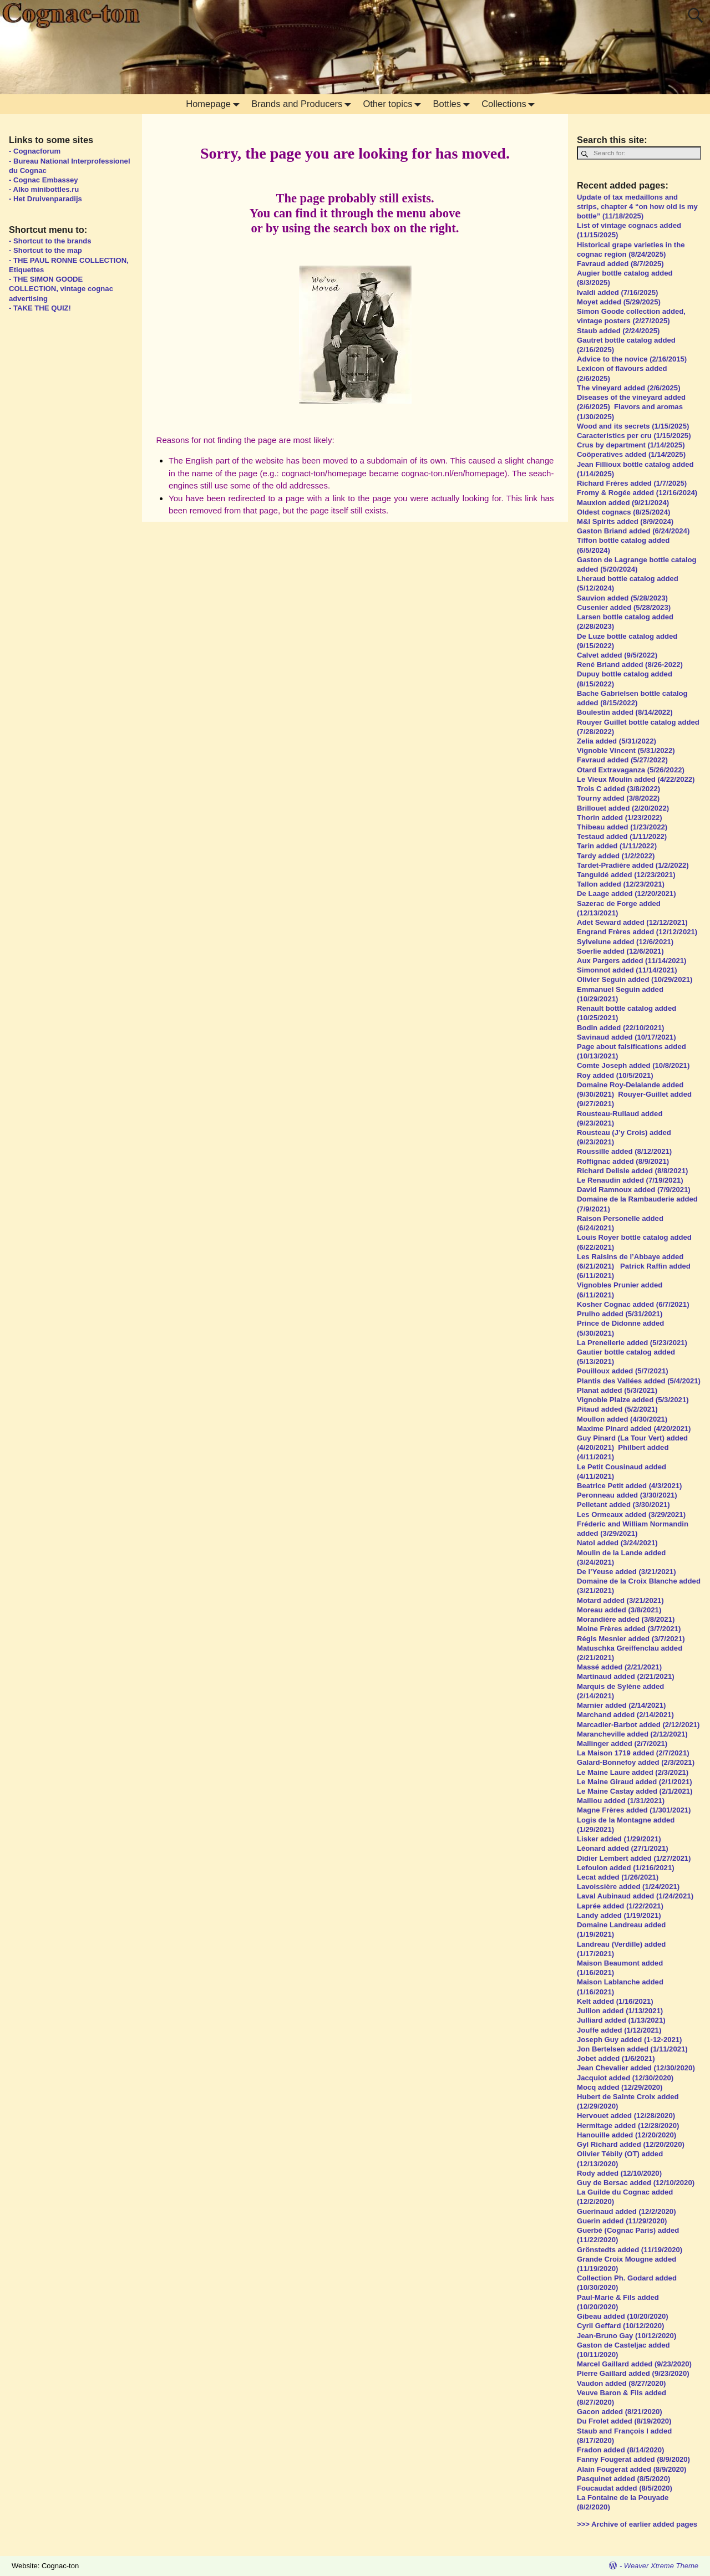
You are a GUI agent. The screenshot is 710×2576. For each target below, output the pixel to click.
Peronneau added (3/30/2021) (627, 1495)
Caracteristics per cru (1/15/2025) (634, 435)
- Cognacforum (34, 151)
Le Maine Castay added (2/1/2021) (634, 1791)
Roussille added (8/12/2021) (624, 1151)
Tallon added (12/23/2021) (621, 884)
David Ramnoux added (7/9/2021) (634, 1189)
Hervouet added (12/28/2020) (626, 2115)
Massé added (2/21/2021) (619, 1667)
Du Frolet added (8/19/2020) (624, 2421)
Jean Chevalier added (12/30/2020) (636, 2068)
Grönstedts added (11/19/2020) (629, 2250)
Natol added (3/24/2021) (617, 1543)
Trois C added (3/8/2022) (619, 789)
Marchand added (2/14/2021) (625, 1714)
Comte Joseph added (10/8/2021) (633, 1065)
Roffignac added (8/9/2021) (623, 1161)
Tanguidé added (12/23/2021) (626, 874)
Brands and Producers (303, 104)
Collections (510, 104)
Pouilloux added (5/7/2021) (622, 1371)
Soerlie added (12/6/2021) (620, 951)
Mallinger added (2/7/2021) (622, 1743)
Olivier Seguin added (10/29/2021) (634, 979)
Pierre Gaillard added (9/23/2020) (633, 2373)
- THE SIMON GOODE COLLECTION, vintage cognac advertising (61, 288)
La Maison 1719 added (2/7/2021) (633, 1753)
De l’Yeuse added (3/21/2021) (626, 1571)
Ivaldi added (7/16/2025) (617, 292)
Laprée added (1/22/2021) (621, 1906)
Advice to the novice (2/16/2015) (632, 359)
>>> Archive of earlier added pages (637, 2524)
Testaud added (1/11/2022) (622, 836)
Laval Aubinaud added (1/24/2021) (635, 1896)
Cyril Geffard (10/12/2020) (620, 2326)
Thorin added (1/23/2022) (619, 817)
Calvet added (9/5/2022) (617, 655)
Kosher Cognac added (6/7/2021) (633, 1304)
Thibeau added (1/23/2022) (622, 827)
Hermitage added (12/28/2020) (628, 2125)
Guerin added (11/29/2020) (622, 2221)
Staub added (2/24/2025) (618, 331)
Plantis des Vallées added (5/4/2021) (639, 1381)
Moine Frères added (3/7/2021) (629, 1629)
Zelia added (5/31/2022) (616, 741)
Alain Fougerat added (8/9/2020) (631, 2469)
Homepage (215, 104)
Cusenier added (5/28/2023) (624, 607)
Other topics (394, 104)
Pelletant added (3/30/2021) (623, 1504)
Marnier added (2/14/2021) (621, 1705)
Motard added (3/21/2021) (620, 1600)
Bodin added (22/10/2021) (620, 1028)
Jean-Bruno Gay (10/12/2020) (626, 2335)
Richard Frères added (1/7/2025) (632, 483)
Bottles (454, 104)
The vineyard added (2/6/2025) (629, 388)
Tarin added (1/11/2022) (617, 846)
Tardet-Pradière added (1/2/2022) (633, 865)
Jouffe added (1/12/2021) (619, 2030)
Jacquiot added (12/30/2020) (625, 2078)
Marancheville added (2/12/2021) (632, 1734)
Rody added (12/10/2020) (619, 2173)
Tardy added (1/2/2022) (616, 856)
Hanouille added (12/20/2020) (626, 2135)
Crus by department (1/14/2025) (631, 445)
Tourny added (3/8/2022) (618, 798)
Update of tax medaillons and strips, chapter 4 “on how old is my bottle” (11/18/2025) (637, 206)
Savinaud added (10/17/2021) (626, 1037)
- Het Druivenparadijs (45, 199)
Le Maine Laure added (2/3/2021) (632, 1772)
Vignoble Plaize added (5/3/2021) (633, 1400)
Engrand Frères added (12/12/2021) (637, 932)
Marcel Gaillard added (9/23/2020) (634, 2364)
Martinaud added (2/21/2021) (625, 1676)
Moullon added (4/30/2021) (622, 1419)
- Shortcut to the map (45, 250)
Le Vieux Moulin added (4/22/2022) (636, 779)
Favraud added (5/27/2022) (622, 760)
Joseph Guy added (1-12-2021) (629, 2039)
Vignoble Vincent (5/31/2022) (626, 750)
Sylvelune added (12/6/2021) (625, 942)
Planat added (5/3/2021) (617, 1390)
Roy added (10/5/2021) (615, 1075)
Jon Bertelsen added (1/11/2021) (632, 2049)
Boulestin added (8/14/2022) (625, 712)
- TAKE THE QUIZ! (40, 308)
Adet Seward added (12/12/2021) (633, 922)
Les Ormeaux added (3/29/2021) (631, 1514)
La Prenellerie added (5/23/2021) (632, 1342)
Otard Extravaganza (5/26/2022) (630, 770)
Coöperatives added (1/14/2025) (631, 454)
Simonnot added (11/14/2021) (627, 970)
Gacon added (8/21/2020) (619, 2411)
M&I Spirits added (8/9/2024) (626, 521)
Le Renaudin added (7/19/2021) (630, 1180)
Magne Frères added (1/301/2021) (634, 1810)
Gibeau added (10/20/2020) (622, 2316)
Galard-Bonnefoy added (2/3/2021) (635, 1762)
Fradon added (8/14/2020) (621, 2450)
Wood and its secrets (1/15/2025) (633, 426)
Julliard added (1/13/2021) (621, 2020)
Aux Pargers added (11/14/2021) (631, 960)
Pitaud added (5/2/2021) (619, 1409)
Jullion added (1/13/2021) (620, 2011)
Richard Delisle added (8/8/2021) (632, 1171)
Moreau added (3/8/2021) (619, 1610)
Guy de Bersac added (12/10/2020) (635, 2182)
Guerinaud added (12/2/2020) (626, 2211)
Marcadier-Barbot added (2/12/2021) (638, 1724)
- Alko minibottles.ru (44, 189)
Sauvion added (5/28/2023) (622, 598)
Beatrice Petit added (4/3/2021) (629, 1486)
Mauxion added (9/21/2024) (623, 502)
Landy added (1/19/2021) (620, 1915)
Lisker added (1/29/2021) (619, 1839)
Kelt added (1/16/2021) (615, 2001)
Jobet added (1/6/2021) (616, 2058)
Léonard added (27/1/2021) (622, 1848)
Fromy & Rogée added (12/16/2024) (638, 492)
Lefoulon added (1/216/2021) (625, 1868)
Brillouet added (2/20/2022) (623, 808)
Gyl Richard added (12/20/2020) (630, 2144)
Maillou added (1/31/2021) (621, 1800)
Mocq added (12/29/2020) (619, 2087)
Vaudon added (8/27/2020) (621, 2383)
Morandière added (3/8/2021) (625, 1619)
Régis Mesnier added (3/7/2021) (631, 1639)
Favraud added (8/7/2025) (620, 263)
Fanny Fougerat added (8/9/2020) (633, 2459)
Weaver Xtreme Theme (661, 2566)
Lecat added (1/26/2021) (617, 1877)
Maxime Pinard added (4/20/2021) (634, 1428)
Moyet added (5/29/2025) (619, 302)
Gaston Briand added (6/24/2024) (634, 531)
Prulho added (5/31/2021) (619, 1314)
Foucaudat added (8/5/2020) (624, 2488)
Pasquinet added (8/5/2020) (623, 2479)
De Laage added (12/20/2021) (626, 893)
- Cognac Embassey (43, 180)
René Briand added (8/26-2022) (630, 664)
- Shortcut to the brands (50, 241)
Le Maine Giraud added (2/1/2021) (634, 1782)
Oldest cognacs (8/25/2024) (623, 512)
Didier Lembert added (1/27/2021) (634, 1858)
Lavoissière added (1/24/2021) (629, 1886)
